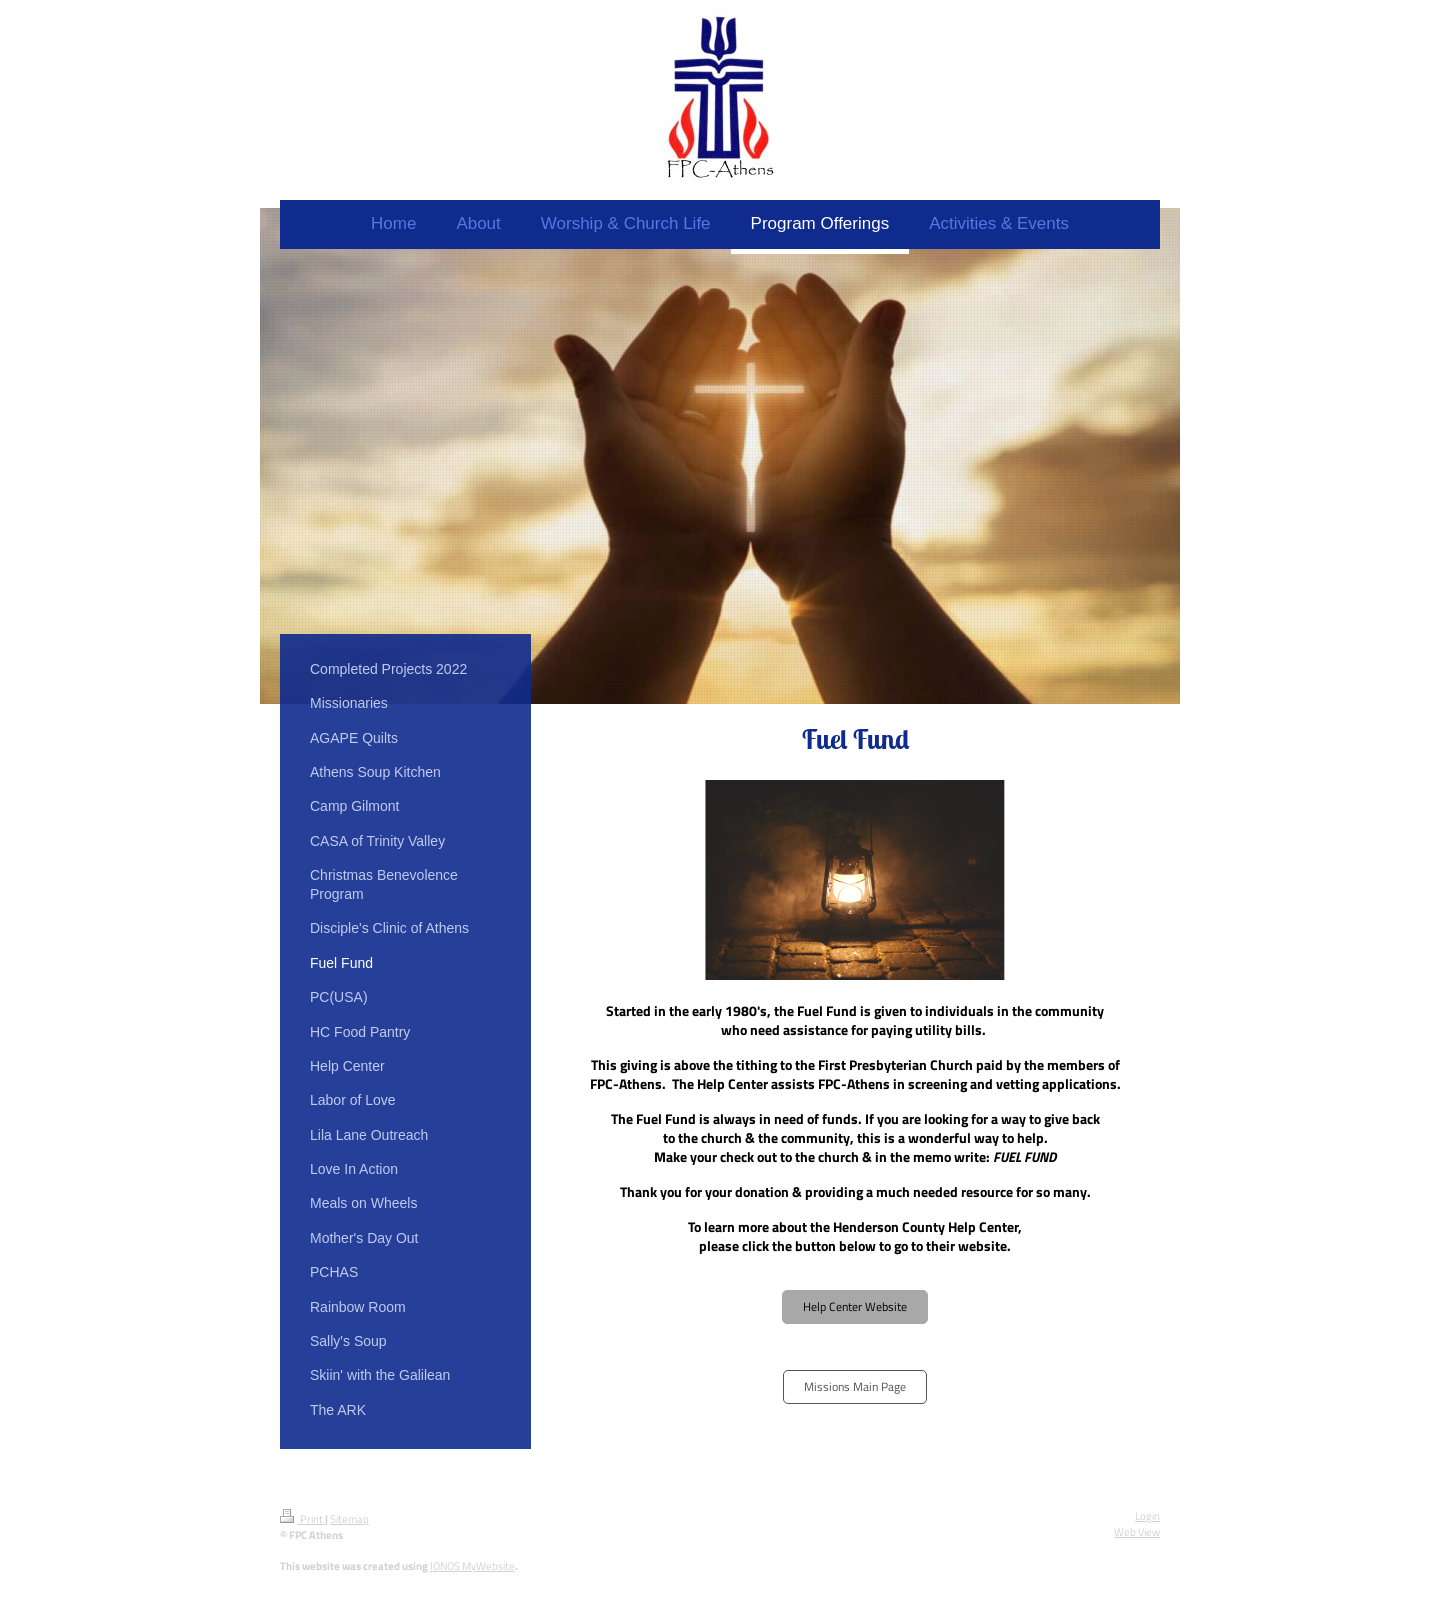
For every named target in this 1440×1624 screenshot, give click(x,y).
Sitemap (349, 1519)
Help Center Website (855, 1306)
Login (1147, 1516)
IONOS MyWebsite (472, 1566)
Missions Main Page (855, 1386)
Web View (1137, 1532)
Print (302, 1519)
